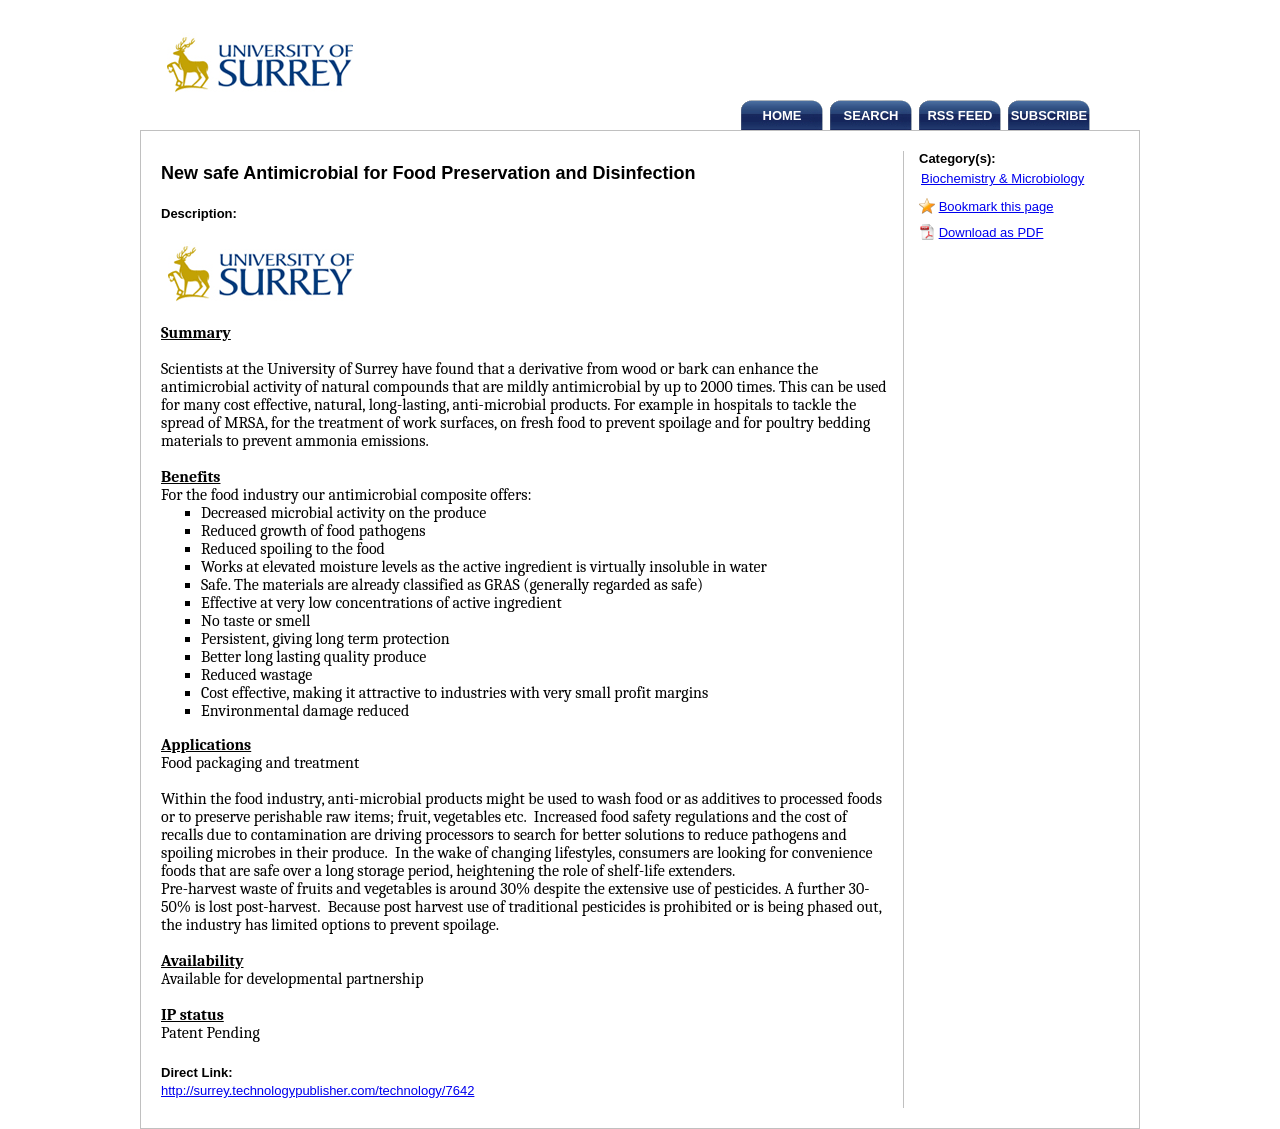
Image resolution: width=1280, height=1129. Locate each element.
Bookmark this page (996, 206)
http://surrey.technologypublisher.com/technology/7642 (317, 1090)
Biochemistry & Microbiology (1002, 178)
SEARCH (871, 115)
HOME (782, 115)
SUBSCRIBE (1049, 115)
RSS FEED (959, 115)
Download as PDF (991, 232)
